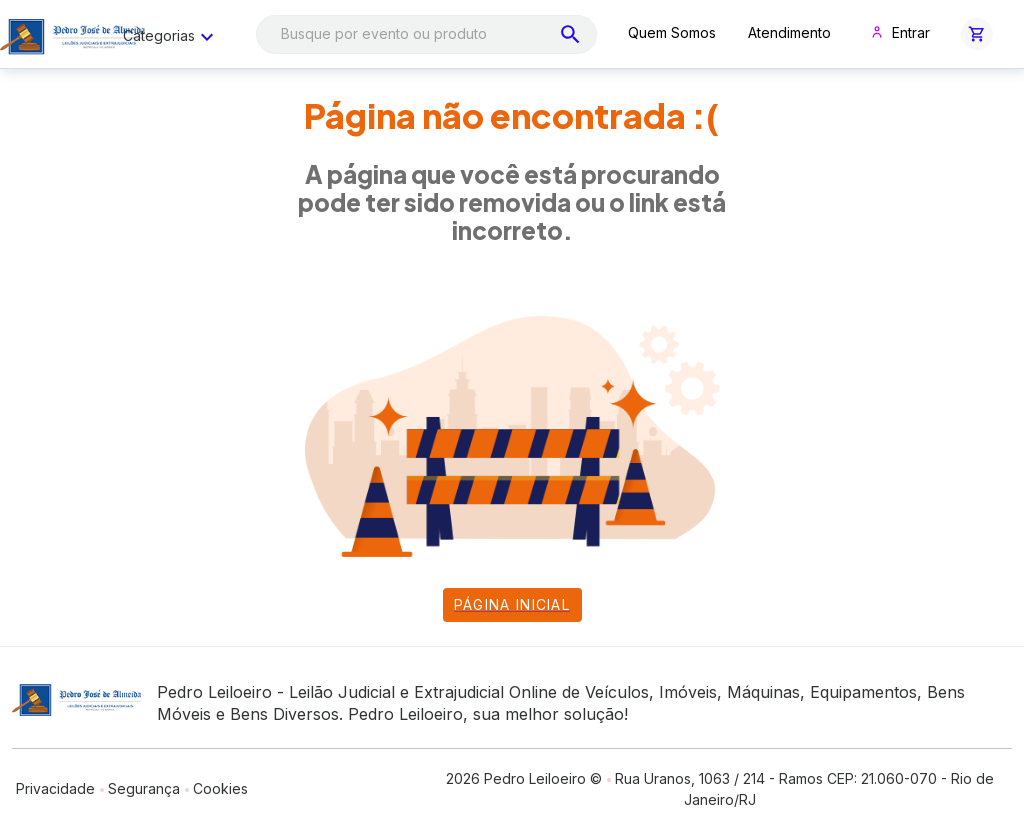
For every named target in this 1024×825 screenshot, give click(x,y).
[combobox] (426, 34)
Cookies (220, 788)
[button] (977, 34)
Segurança (144, 788)
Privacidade (55, 788)
